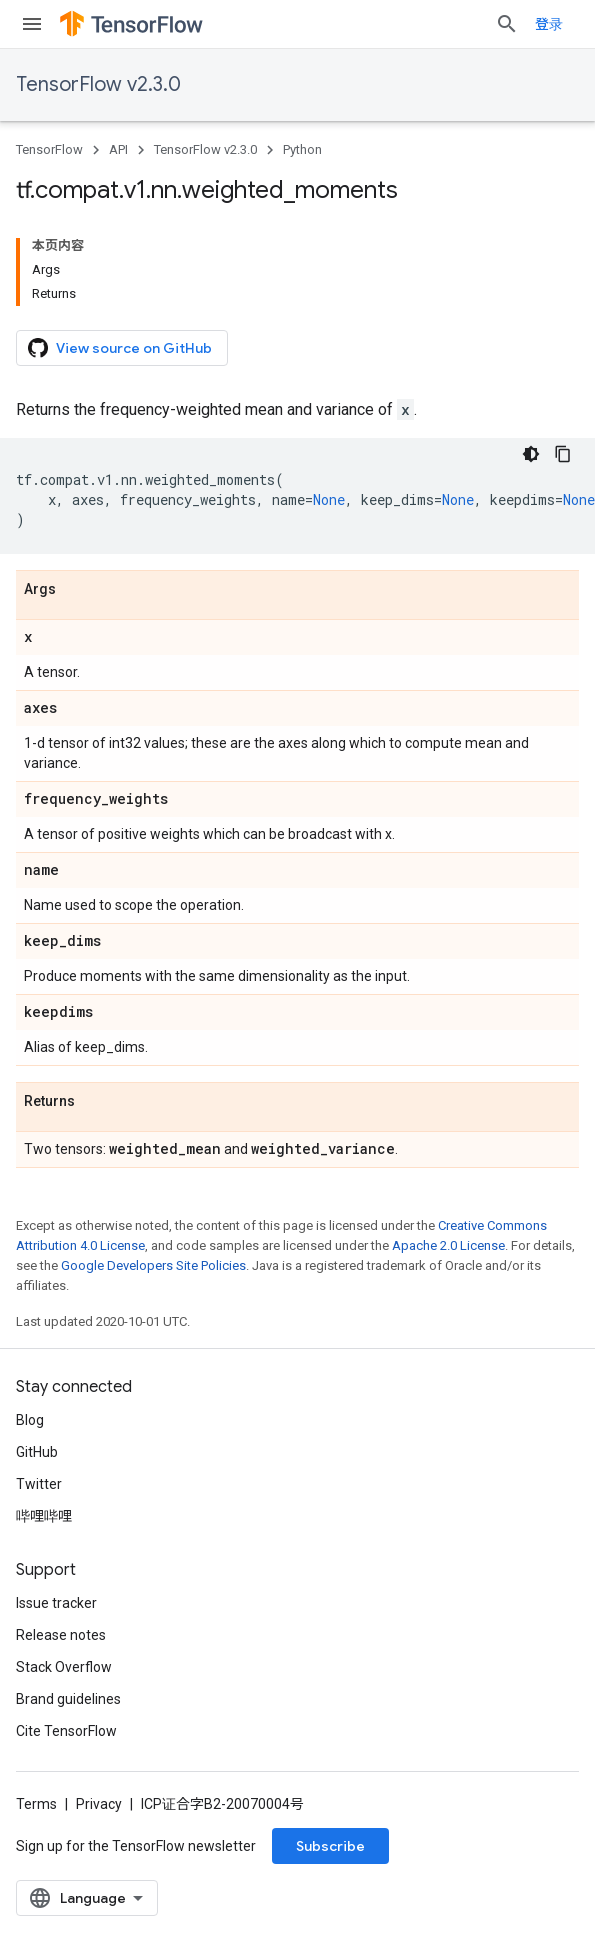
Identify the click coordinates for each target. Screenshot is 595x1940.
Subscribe (330, 1846)
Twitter (39, 1484)
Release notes (61, 1635)
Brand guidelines (68, 1699)
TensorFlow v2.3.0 (98, 84)
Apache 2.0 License (448, 1245)
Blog (30, 1420)
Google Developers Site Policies (153, 1265)
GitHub (37, 1452)
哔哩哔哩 (44, 1516)
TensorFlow (49, 149)
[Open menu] (32, 24)
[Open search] (507, 24)
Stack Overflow (64, 1667)
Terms (36, 1804)
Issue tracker (56, 1603)
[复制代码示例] (563, 454)
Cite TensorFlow (66, 1731)
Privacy (99, 1804)
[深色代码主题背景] (531, 454)
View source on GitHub (120, 348)
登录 (549, 24)
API (118, 149)
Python (302, 149)
